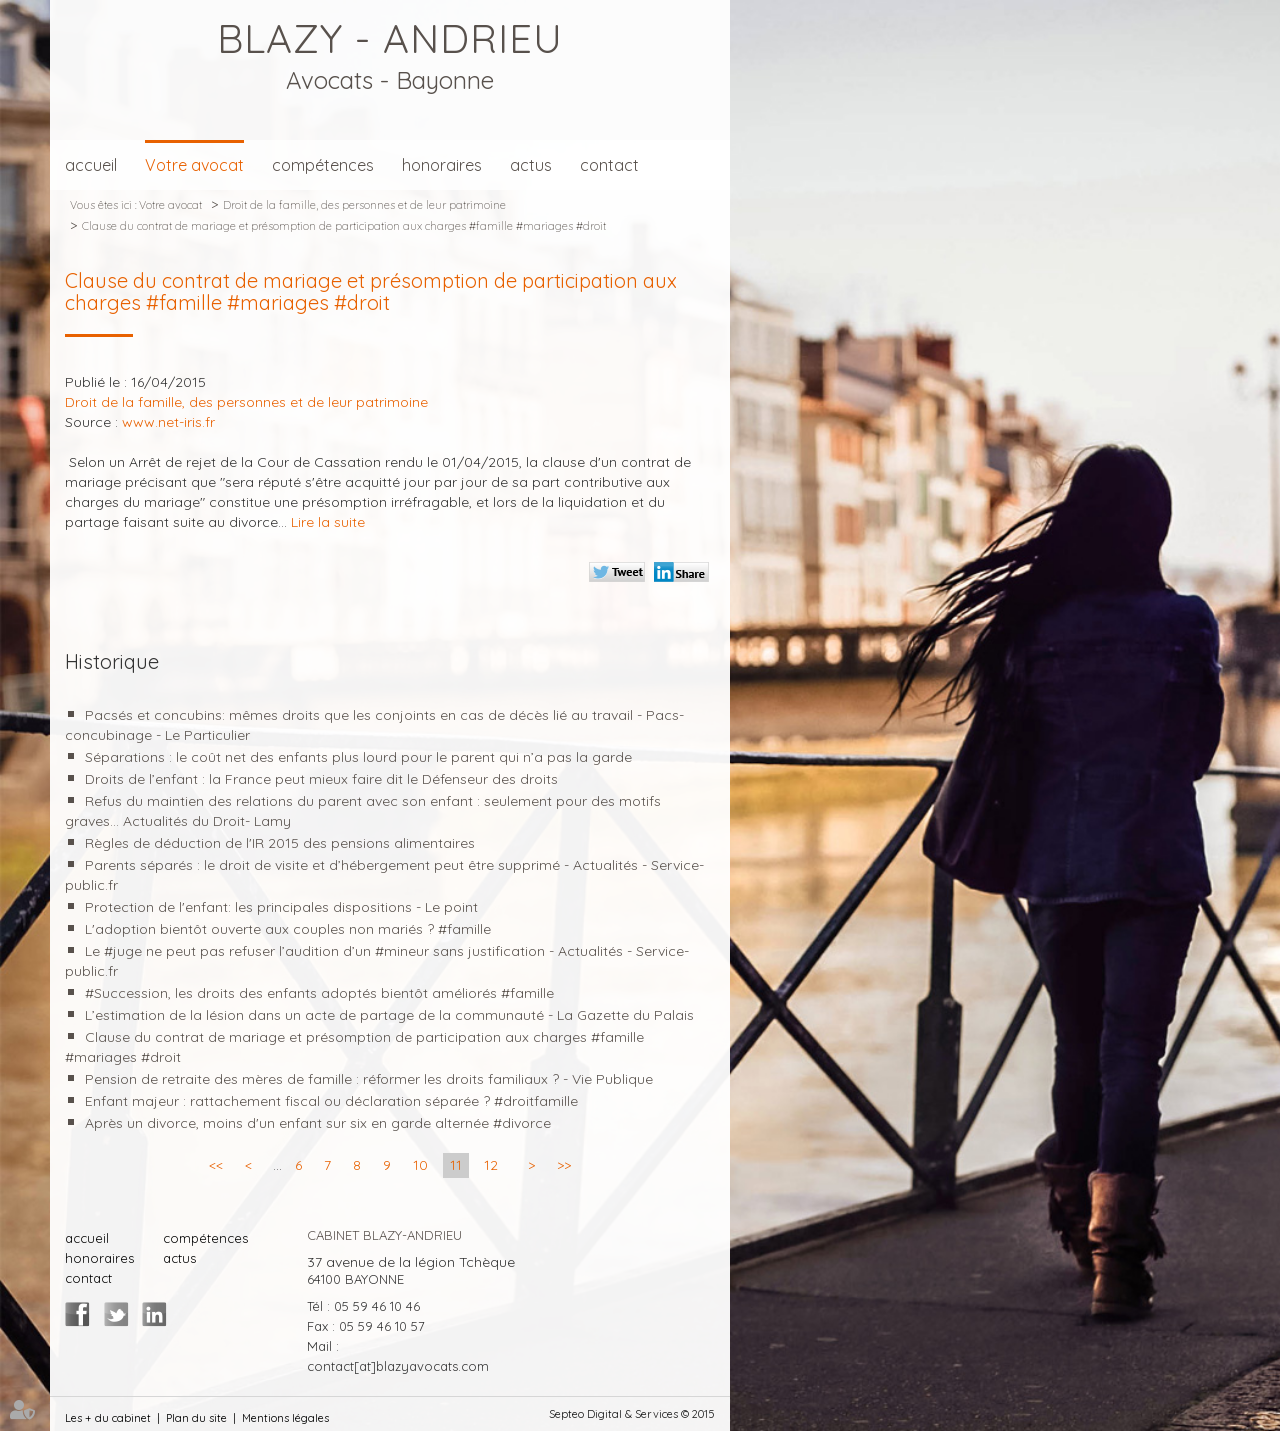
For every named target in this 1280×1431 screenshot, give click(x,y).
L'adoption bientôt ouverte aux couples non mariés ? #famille (288, 929)
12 (491, 1165)
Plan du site (196, 1418)
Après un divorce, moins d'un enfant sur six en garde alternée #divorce (318, 1123)
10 (420, 1165)
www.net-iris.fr (168, 422)
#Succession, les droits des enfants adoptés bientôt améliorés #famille (319, 993)
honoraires (442, 165)
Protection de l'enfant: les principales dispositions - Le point (281, 907)
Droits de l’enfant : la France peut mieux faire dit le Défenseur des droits (321, 779)
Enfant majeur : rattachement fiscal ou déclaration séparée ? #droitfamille (331, 1101)
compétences (323, 165)
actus (531, 165)
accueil (91, 165)
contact (609, 165)
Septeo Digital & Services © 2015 (632, 1414)
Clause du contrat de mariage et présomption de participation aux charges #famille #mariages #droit (344, 226)
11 (456, 1165)
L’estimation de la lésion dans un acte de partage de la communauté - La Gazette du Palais (389, 1015)
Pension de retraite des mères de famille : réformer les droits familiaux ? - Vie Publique (369, 1079)
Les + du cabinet (108, 1418)
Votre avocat (194, 165)
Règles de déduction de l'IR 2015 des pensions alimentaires (280, 843)
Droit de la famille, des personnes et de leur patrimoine (364, 205)
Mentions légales (285, 1418)
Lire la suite (328, 522)
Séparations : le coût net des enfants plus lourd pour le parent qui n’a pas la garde (358, 757)
